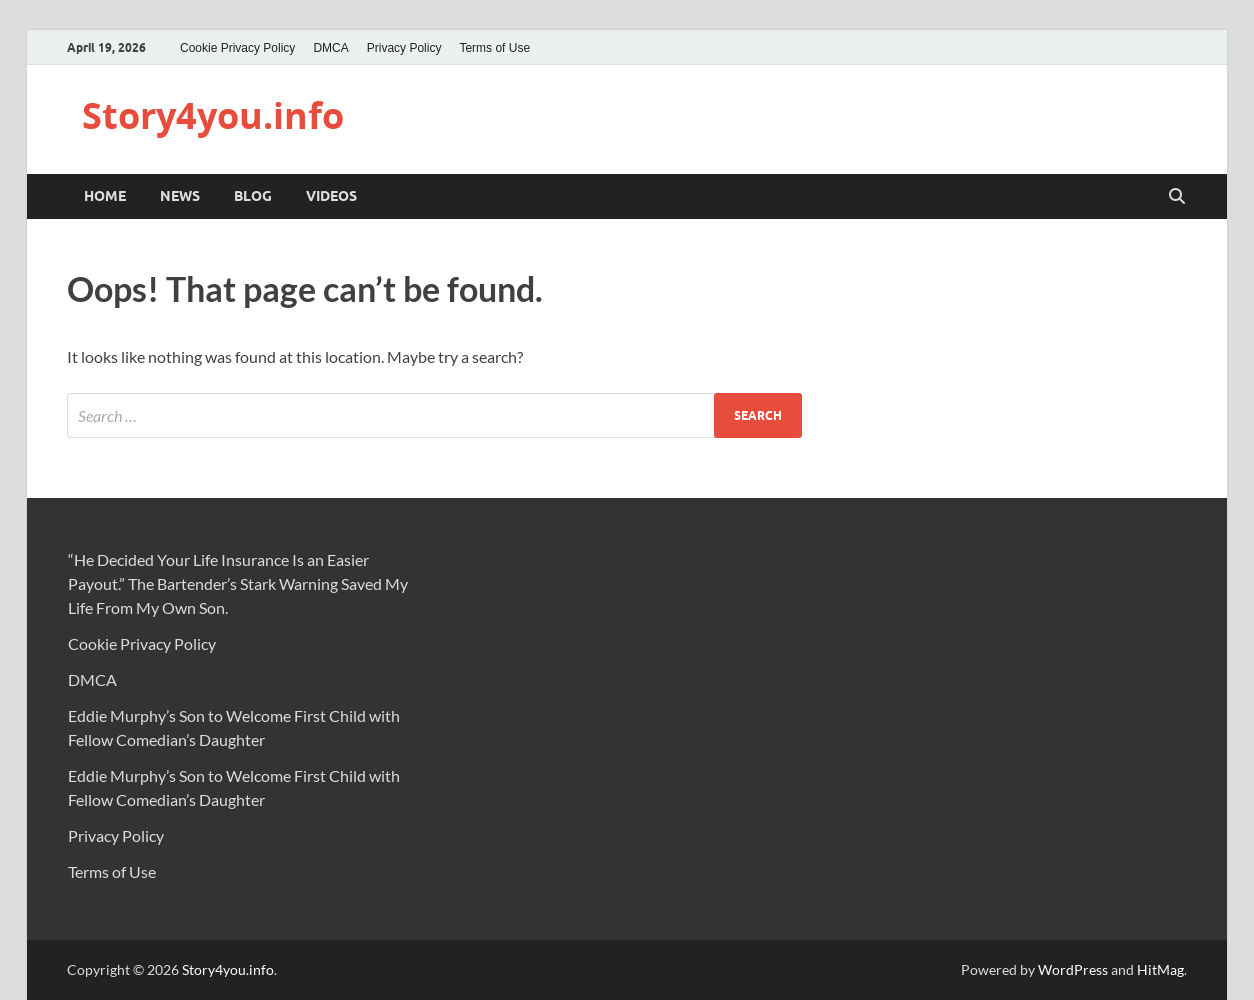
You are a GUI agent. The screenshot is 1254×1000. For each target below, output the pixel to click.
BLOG (253, 196)
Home (105, 196)
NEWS (180, 196)
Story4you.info (213, 115)
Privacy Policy (404, 48)
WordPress (1073, 969)
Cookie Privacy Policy (237, 48)
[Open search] (1177, 197)
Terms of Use (494, 48)
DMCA (330, 48)
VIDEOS (331, 196)
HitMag (1160, 969)
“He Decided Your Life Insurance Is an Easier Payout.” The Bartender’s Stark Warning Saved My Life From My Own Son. (238, 583)
